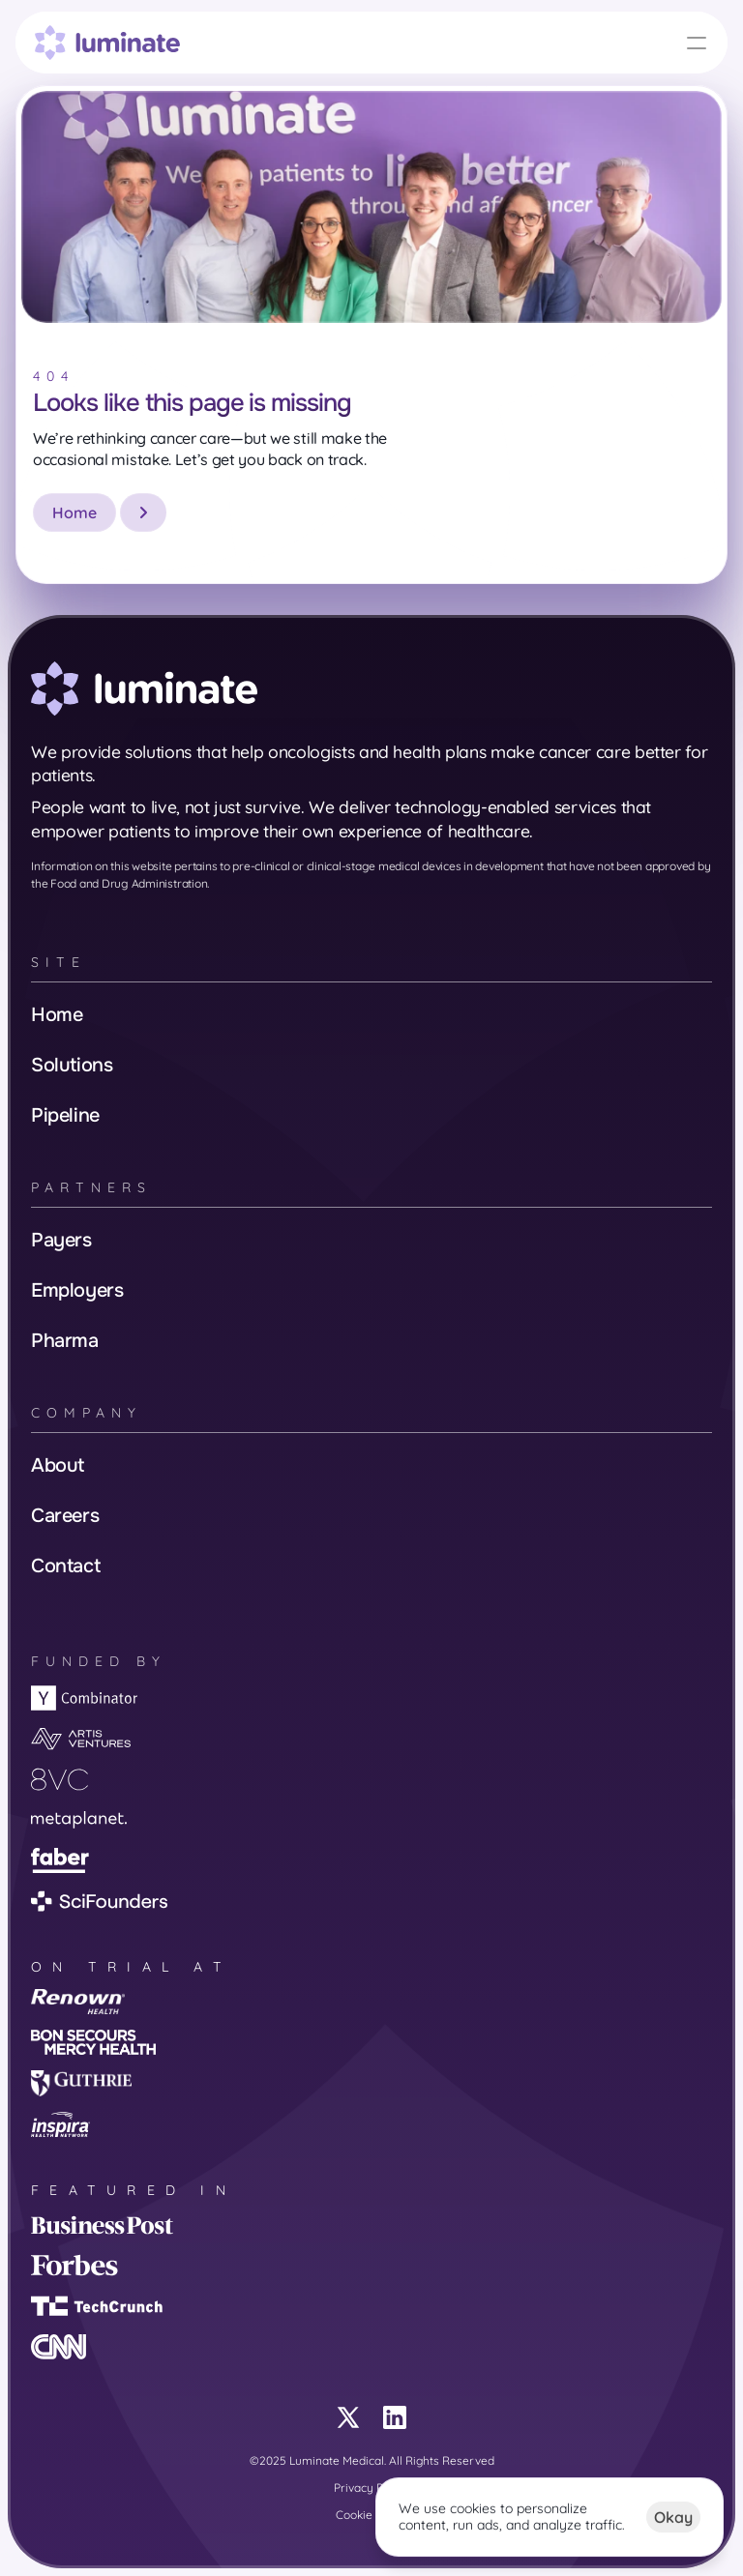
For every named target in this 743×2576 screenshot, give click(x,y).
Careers (65, 1516)
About (57, 1465)
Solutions (71, 1065)
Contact (65, 1566)
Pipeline (65, 1115)
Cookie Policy (371, 2514)
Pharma (65, 1341)
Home (56, 1015)
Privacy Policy (371, 2487)
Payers (61, 1240)
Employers (77, 1290)
